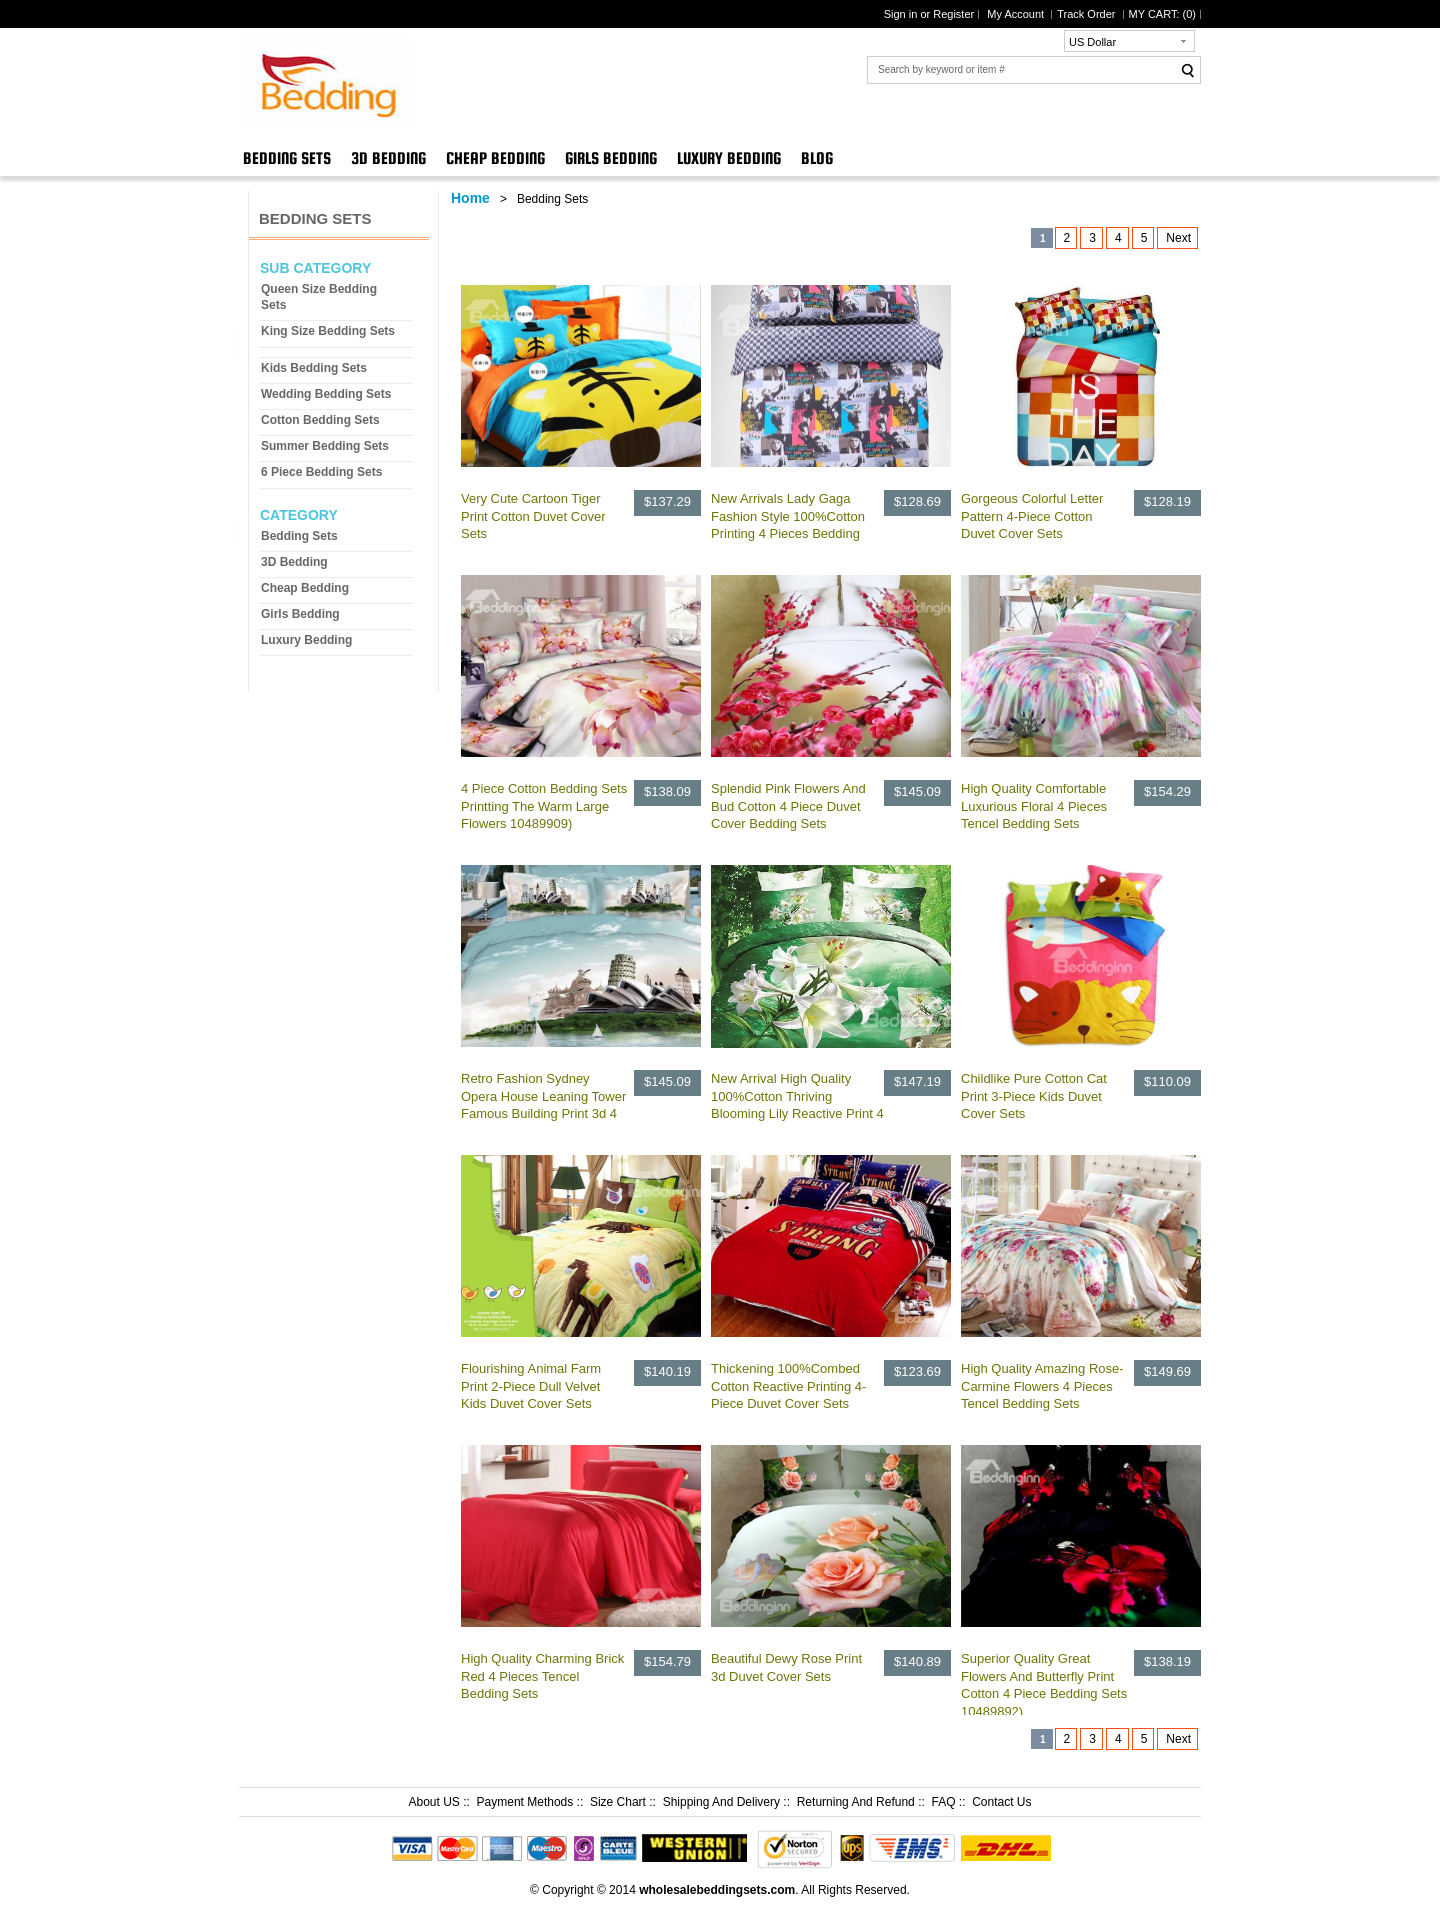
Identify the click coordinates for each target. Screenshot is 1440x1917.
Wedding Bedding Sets (326, 394)
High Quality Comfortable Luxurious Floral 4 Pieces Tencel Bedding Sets (1034, 806)
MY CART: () (1162, 14)
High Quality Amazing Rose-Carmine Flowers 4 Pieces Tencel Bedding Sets (1042, 1386)
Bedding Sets (287, 158)
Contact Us (1001, 1802)
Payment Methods (525, 1802)
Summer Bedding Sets (325, 446)
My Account (1017, 14)
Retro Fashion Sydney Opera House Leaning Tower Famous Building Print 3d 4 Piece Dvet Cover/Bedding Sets (543, 1113)
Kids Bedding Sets (314, 368)
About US (433, 1802)
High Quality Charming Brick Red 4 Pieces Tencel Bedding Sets (542, 1676)
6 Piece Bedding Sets (321, 472)
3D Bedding (388, 158)
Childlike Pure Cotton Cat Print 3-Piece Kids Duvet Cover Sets (1034, 1096)
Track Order (1087, 14)
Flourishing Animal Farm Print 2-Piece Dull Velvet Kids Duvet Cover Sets (531, 1386)
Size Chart (618, 1802)
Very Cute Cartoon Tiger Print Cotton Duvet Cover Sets (533, 516)
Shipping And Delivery (721, 1802)
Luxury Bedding (729, 158)
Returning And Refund (856, 1802)
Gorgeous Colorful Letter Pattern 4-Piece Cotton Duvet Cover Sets (1032, 516)
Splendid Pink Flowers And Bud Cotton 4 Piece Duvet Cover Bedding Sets (788, 806)
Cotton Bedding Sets (320, 420)
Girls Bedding (611, 158)
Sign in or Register (929, 14)
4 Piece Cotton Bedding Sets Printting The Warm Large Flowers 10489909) (544, 806)
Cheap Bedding (495, 158)
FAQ (943, 1802)
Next (1178, 238)
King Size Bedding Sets (328, 331)
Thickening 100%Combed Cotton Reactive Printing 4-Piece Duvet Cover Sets (788, 1386)
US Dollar (1092, 42)
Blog (817, 158)
